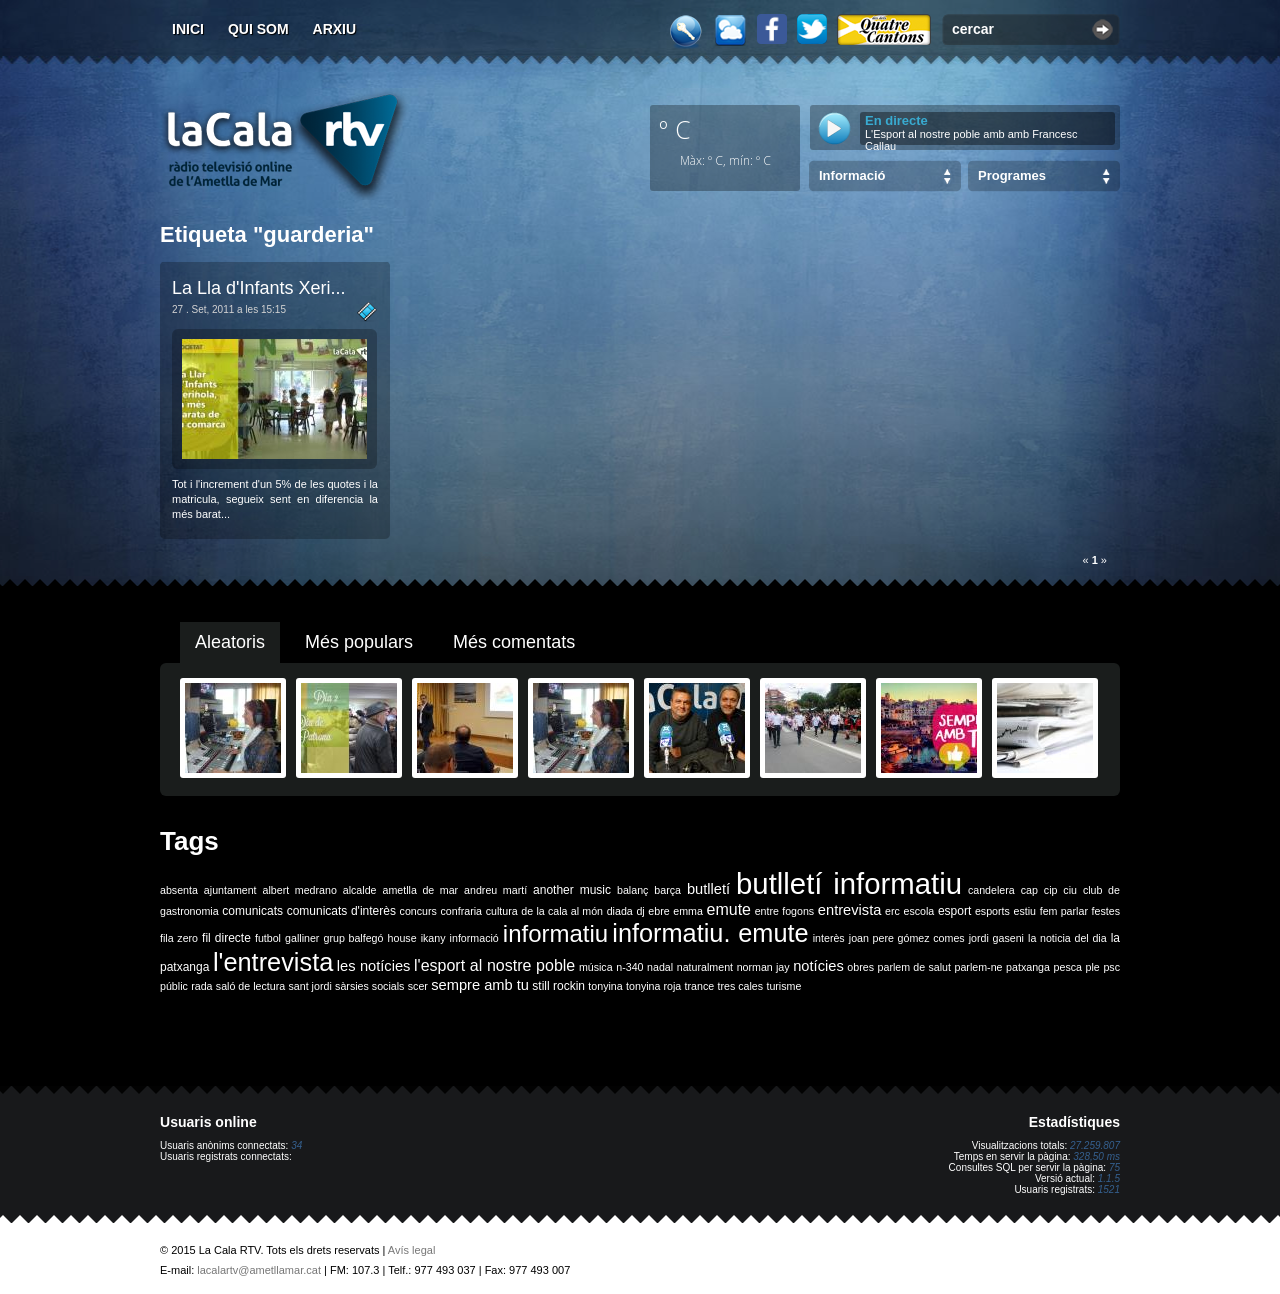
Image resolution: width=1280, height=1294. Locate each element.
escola (918, 911)
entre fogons (785, 911)
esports (992, 911)
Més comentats (514, 642)
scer (418, 986)
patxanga (1028, 967)
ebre (658, 911)
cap (1029, 890)
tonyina (605, 986)
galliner (302, 938)
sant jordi (310, 986)
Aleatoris (230, 642)
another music (572, 890)
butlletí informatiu (849, 883)
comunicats (252, 911)
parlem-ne (979, 967)
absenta (179, 890)
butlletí (708, 889)
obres (860, 967)
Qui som (258, 29)
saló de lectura (250, 986)
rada (201, 986)
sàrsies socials (369, 986)
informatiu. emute (710, 933)
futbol (268, 938)
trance (700, 986)
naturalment (705, 967)
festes (1106, 911)
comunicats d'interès (341, 911)
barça (667, 890)
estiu (1025, 911)
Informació (852, 175)
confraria (461, 911)
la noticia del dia (1067, 938)
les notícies (374, 966)
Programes (1012, 175)
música (596, 967)
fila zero (179, 938)
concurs (418, 911)
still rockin (558, 986)
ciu (1070, 890)
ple (1093, 967)
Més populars (359, 642)
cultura (502, 911)
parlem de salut (914, 967)
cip (1051, 890)
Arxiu (335, 29)
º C (675, 129)
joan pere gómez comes (907, 938)
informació (474, 938)
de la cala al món (562, 911)
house (402, 938)
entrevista (850, 910)
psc (1111, 967)
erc (892, 911)
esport (954, 911)
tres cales (740, 986)
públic (174, 986)
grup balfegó (353, 938)
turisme (783, 986)
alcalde (360, 890)
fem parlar (1064, 911)
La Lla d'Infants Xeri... (259, 288)
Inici (188, 29)
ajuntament (230, 890)
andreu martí (495, 890)
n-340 (629, 967)
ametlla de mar (420, 890)
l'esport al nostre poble (494, 965)
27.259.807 (1095, 1145)
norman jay (763, 967)
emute (729, 909)
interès (829, 938)
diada (620, 911)
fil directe (226, 938)
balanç (632, 890)
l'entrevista (273, 962)
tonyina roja (653, 986)
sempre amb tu (480, 985)
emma (688, 911)
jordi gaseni (996, 938)
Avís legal (412, 1250)
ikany (433, 938)
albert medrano (300, 890)
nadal (660, 967)
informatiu (555, 933)
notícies (818, 966)
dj (640, 911)
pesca (1068, 967)
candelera (991, 890)
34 (296, 1145)
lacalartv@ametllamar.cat (259, 1270)
